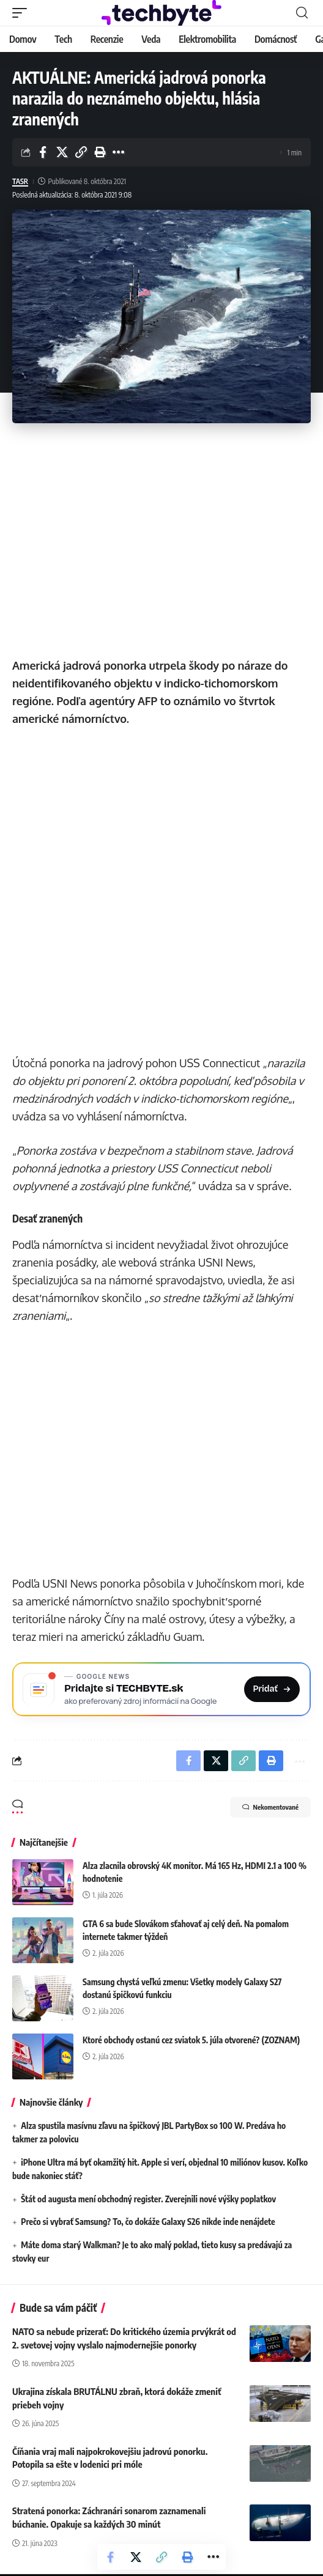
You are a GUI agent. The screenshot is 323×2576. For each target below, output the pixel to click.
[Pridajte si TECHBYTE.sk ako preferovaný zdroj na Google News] (161, 1690)
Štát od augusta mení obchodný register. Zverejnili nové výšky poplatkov (148, 2200)
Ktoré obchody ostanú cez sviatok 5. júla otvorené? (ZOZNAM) (191, 2041)
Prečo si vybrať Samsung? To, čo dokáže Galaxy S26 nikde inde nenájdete (148, 2223)
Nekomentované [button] (270, 1808)
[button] (22, 13)
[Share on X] (61, 152)
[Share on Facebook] (42, 152)
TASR (20, 181)
